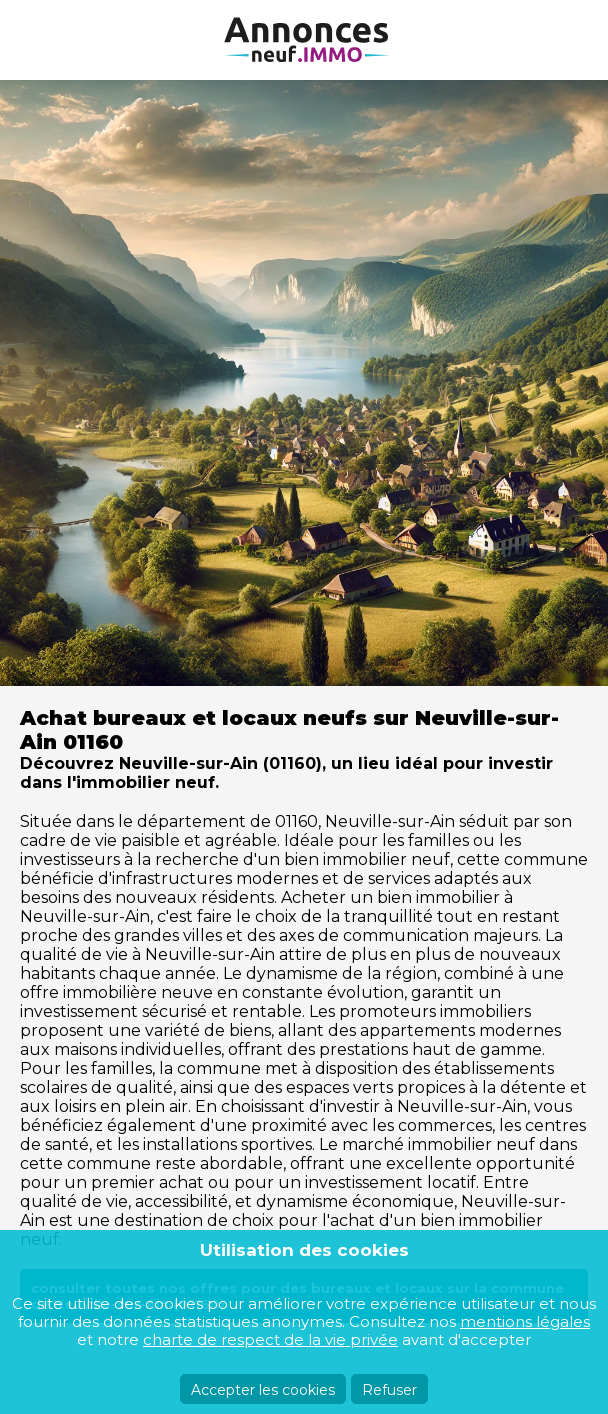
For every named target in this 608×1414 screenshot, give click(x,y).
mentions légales (525, 1321)
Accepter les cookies (263, 1390)
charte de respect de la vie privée (270, 1339)
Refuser (389, 1390)
